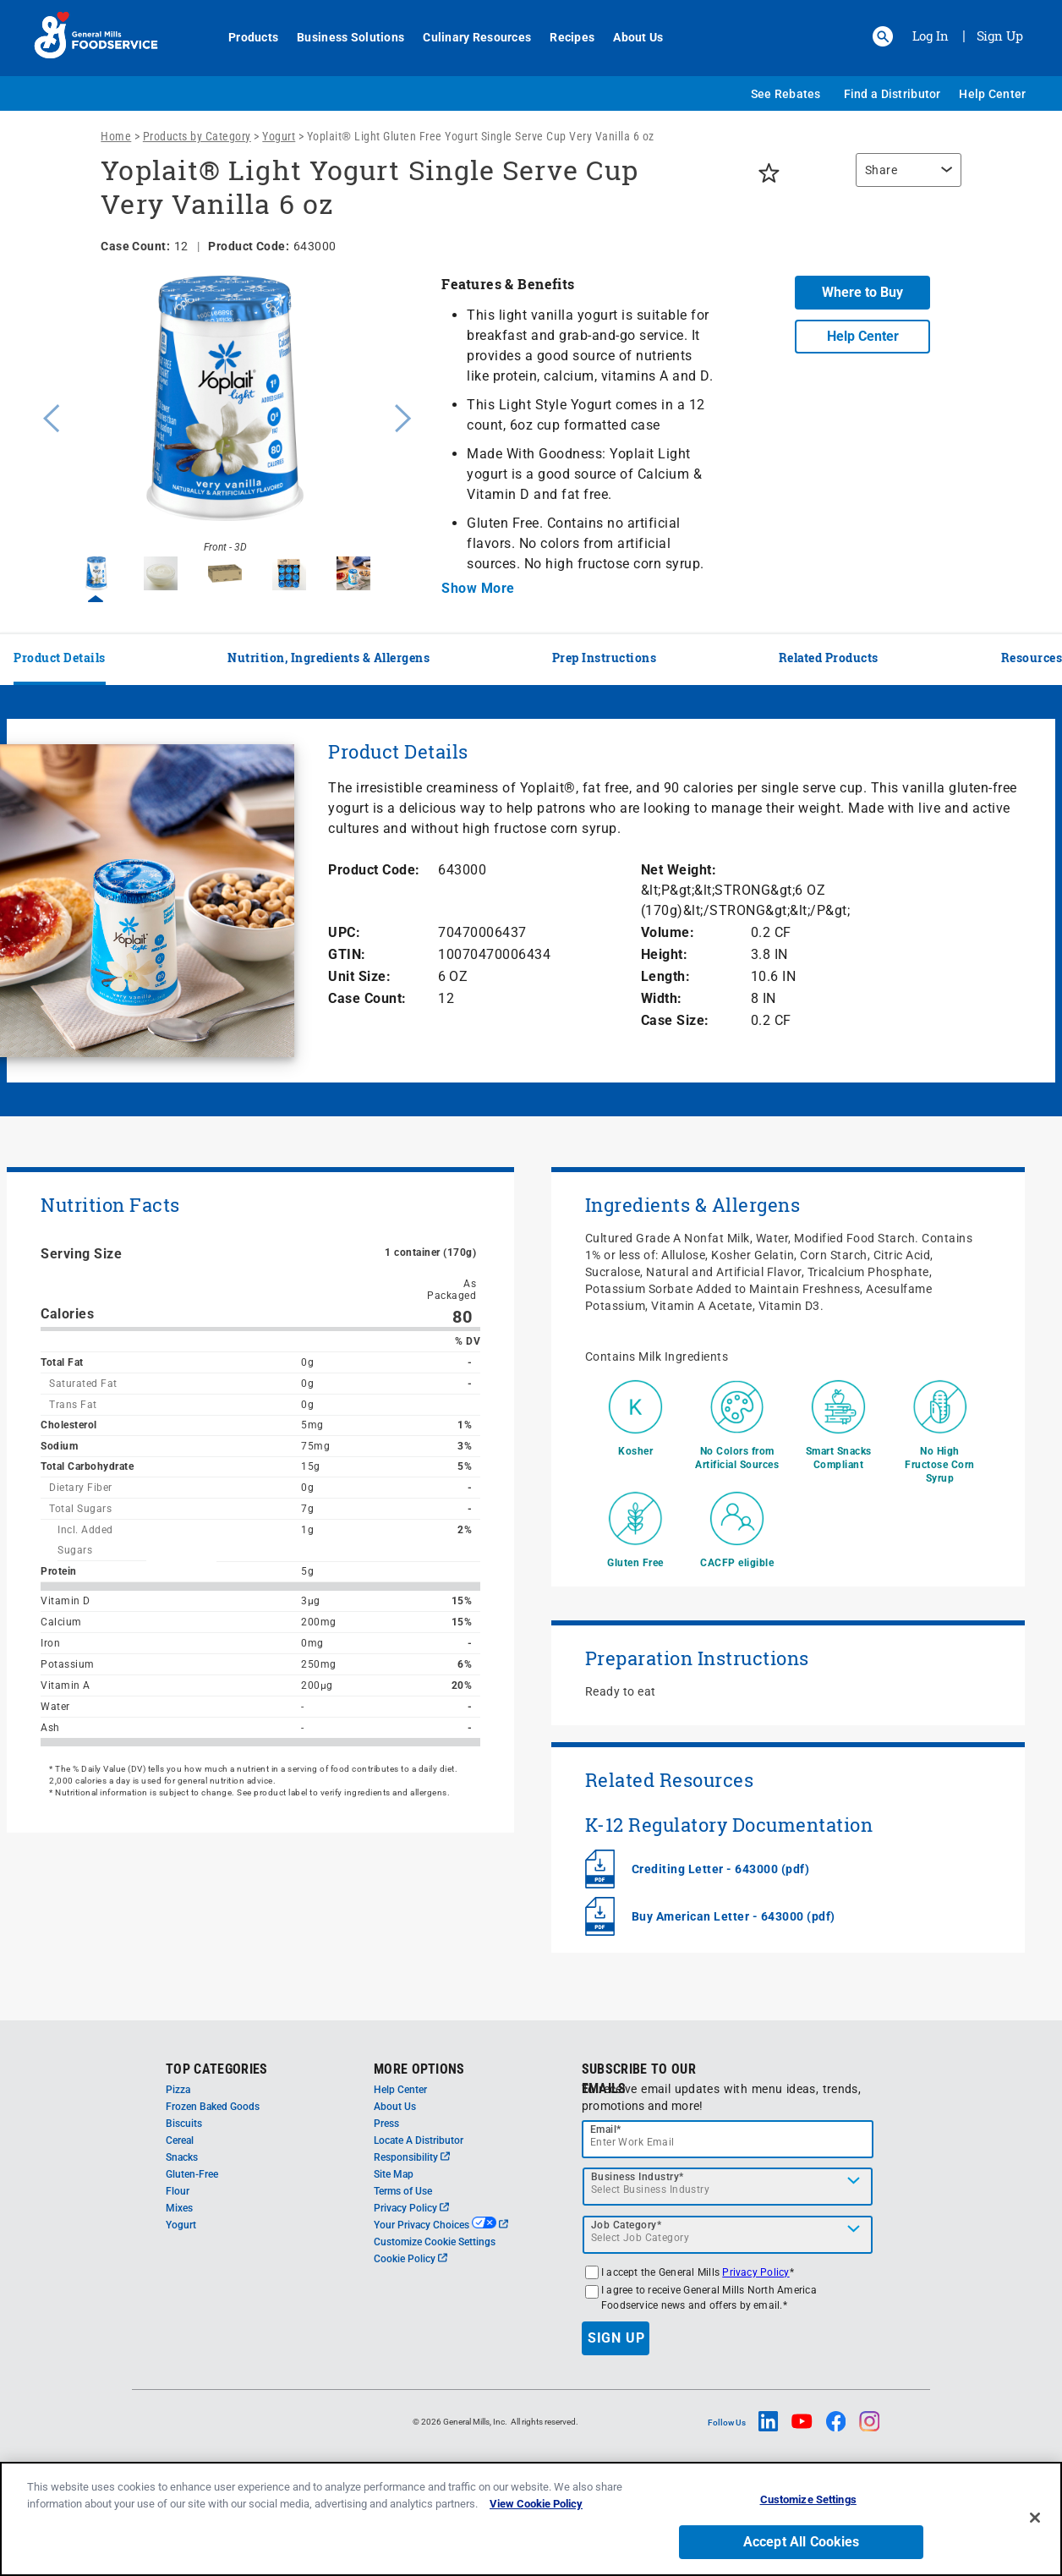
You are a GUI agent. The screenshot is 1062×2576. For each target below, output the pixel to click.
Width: (661, 998)
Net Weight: (679, 870)
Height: (664, 954)
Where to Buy (862, 292)
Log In (930, 35)
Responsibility (412, 2157)
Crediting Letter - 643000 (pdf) (721, 1869)
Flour (177, 2191)
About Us (629, 37)
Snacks (182, 2157)
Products (244, 37)
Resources (1032, 657)
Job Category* (626, 2225)
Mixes (179, 2208)
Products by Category (197, 136)
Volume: (668, 932)
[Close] (1035, 2517)
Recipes (562, 37)
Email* (605, 2129)
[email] (728, 2139)
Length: (666, 976)
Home (116, 136)
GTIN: (347, 954)
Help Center (992, 94)
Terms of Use (403, 2191)
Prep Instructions (604, 657)
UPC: (344, 932)
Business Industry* (637, 2177)
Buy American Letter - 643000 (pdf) (733, 1916)
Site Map (393, 2174)
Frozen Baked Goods (213, 2107)
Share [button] (881, 170)
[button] (883, 36)
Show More (477, 588)
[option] (225, 416)
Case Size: (675, 1020)
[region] (904, 178)
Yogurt (278, 136)
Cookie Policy (410, 2259)
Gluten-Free (192, 2174)
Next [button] (403, 416)
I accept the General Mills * (697, 2272)
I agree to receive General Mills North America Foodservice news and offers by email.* (709, 2297)
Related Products (829, 657)
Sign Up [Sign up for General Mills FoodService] (1000, 35)
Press (386, 2123)
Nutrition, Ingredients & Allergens (328, 657)
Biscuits (184, 2123)
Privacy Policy (411, 2208)
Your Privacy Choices (441, 2225)
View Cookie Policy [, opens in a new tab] (536, 2503)
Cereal (180, 2140)
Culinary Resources (467, 37)
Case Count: (367, 998)
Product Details (60, 657)
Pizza (178, 2090)
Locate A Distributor (418, 2140)
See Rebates (786, 94)
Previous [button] (47, 416)
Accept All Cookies (801, 2542)
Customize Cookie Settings (434, 2242)
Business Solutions (341, 37)
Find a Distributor (892, 94)
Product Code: (374, 870)
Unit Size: (359, 976)
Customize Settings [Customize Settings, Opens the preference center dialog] (808, 2499)
